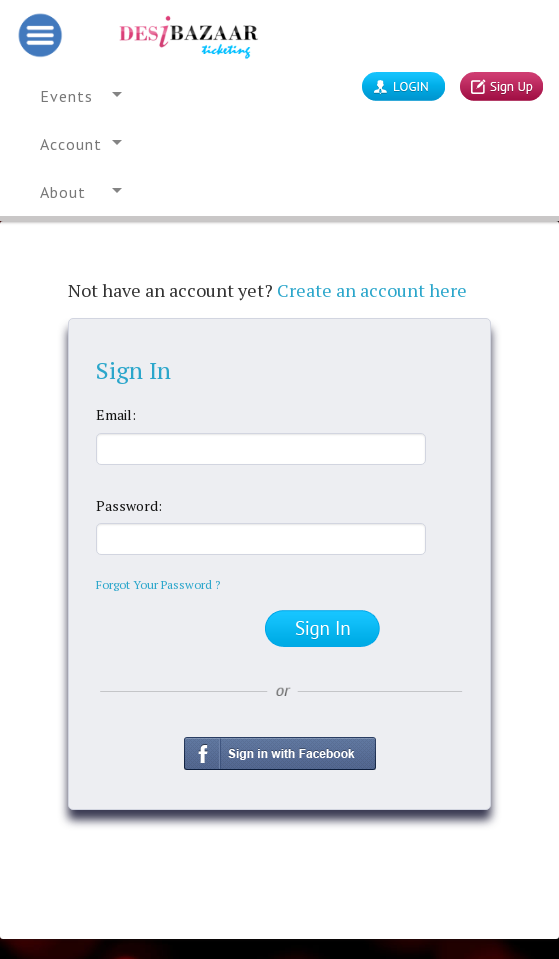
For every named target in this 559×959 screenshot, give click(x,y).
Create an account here (372, 290)
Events (66, 96)
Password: (129, 505)
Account (71, 144)
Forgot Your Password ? (158, 584)
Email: (116, 414)
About (63, 192)
